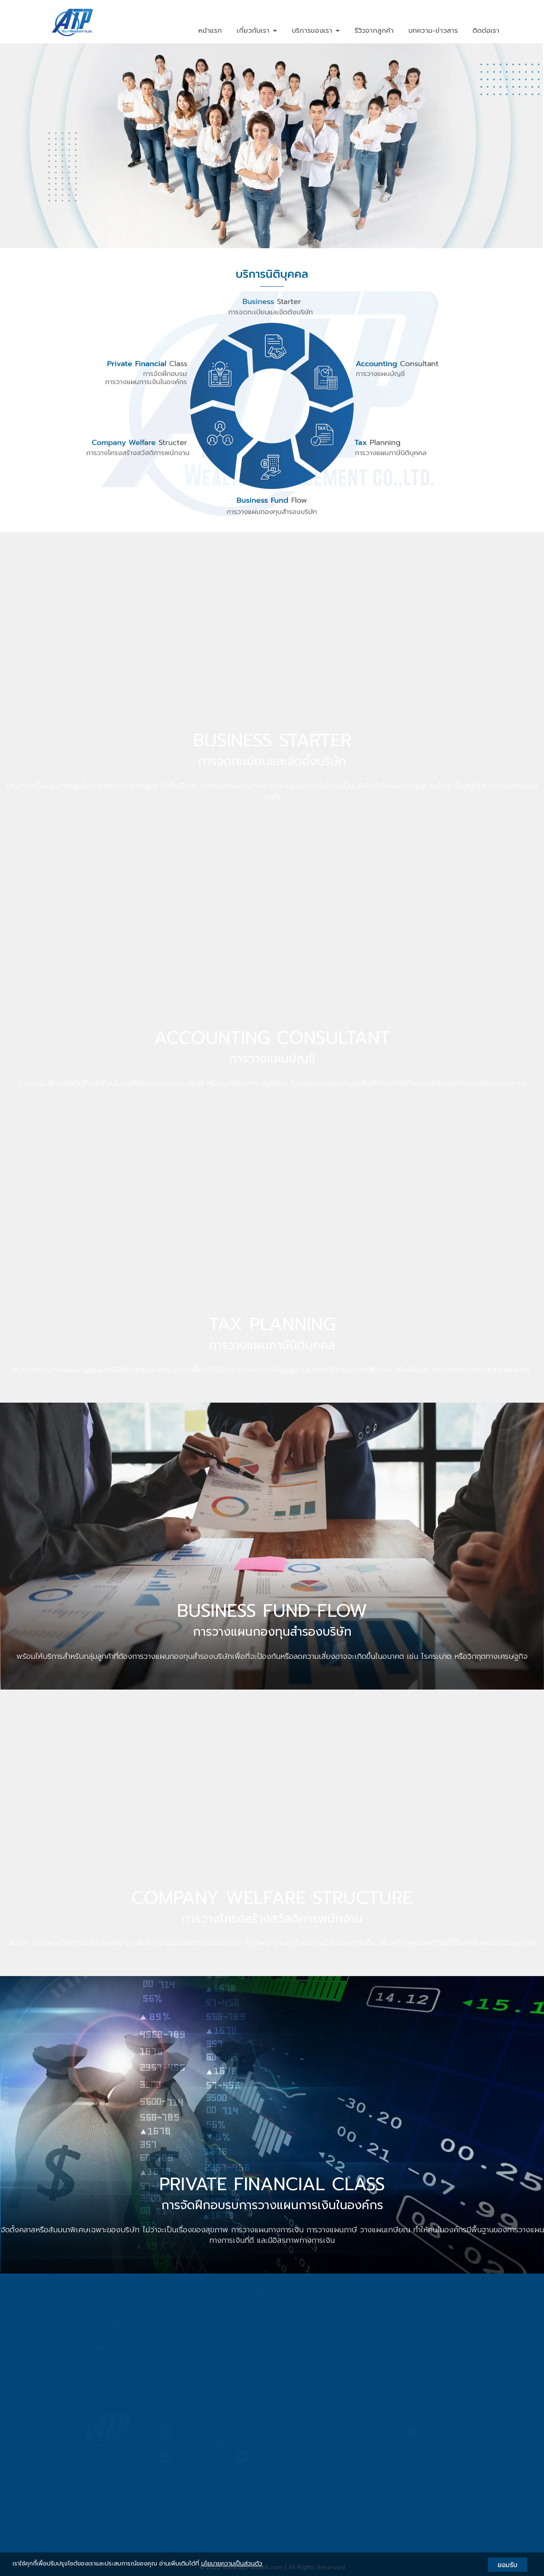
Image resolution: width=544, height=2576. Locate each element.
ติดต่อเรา (485, 31)
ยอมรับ (507, 2565)
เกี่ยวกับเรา (257, 31)
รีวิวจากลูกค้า (374, 31)
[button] (41, 146)
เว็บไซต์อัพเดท (218, 2530)
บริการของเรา (316, 31)
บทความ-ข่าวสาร (433, 31)
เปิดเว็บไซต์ (214, 2513)
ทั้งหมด (209, 2495)
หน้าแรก (210, 31)
